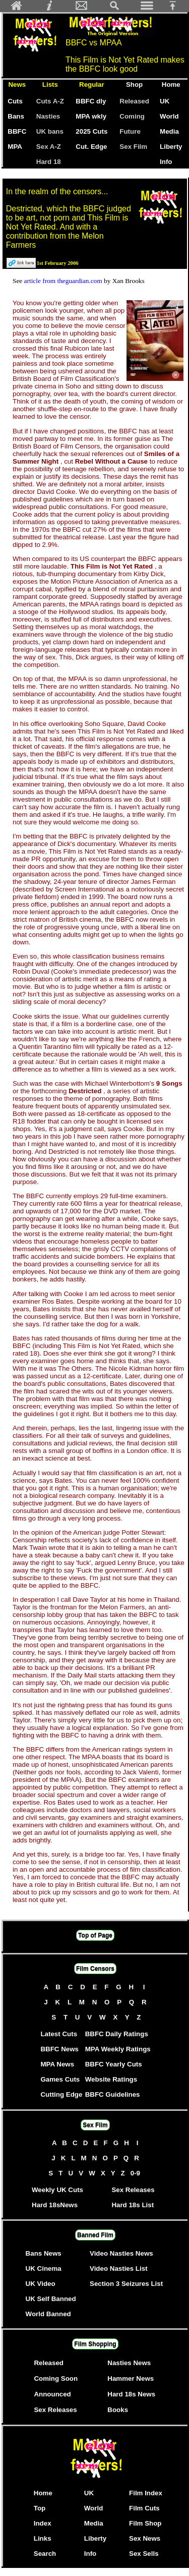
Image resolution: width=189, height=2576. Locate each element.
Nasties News (129, 2363)
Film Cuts (144, 2508)
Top (39, 2508)
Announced (52, 2394)
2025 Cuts (91, 131)
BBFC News (59, 2049)
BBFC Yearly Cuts (113, 2064)
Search (45, 2553)
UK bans (50, 131)
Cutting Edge (61, 2094)
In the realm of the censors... (57, 191)
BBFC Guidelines (112, 2094)
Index (42, 2523)
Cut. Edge (91, 146)
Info (166, 161)
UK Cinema (43, 2268)
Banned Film (95, 2234)
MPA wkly (91, 116)
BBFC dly (91, 101)
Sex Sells (144, 2553)
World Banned (48, 2314)
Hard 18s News (131, 2394)
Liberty (171, 146)
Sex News (144, 2538)
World (169, 116)
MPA (15, 146)
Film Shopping (95, 2343)
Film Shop (145, 2523)
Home (171, 84)
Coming (132, 116)
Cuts (15, 101)
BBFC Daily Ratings (116, 2034)
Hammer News (130, 2378)
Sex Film (133, 146)
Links (42, 2538)
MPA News (57, 2064)
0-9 (136, 2173)
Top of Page (95, 1935)
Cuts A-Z (50, 101)
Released (134, 101)
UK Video (40, 2283)
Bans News (43, 2253)
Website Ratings (111, 2079)
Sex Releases (132, 2190)
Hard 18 (48, 161)
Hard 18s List (132, 2205)
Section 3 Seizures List (126, 2283)
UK (166, 101)
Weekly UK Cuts (57, 2190)
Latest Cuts (58, 2034)
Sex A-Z (48, 146)
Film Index (145, 2493)
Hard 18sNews (55, 2205)
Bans (16, 116)
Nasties (48, 116)
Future (129, 131)
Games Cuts (60, 2079)
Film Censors (95, 1968)
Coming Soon (56, 2378)
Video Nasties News (121, 2253)
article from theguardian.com (64, 281)
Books (117, 2410)
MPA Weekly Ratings (118, 2049)
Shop (134, 84)
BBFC (17, 131)
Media (169, 131)
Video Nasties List (119, 2268)
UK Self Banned (51, 2299)
